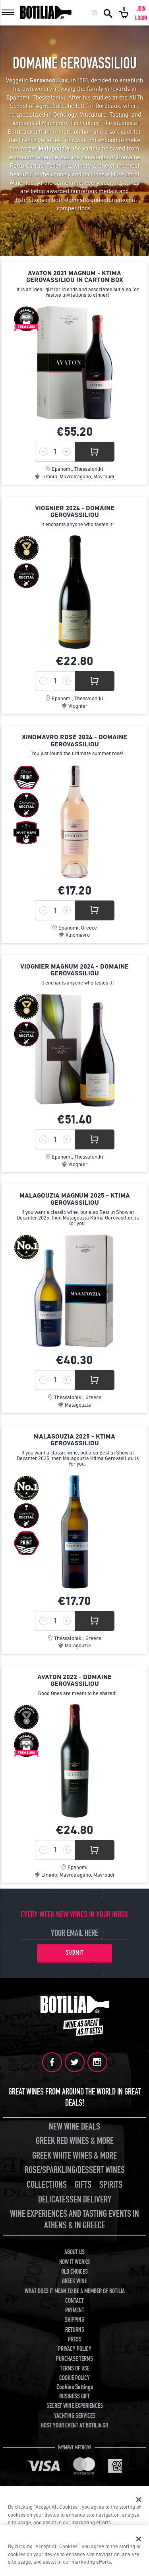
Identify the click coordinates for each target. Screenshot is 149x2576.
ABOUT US (74, 2252)
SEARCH (108, 13)
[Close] (138, 2499)
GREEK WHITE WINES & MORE (74, 2155)
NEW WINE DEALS (74, 2126)
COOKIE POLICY (74, 2378)
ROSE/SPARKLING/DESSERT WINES (75, 2170)
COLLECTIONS (47, 2184)
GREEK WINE (74, 2281)
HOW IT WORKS (74, 2262)
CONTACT (74, 2301)
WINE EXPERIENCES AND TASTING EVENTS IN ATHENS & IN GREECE (74, 2219)
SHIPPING (74, 2320)
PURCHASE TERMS (74, 2359)
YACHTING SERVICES (74, 2416)
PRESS (74, 2339)
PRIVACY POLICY (74, 2349)
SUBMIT (74, 1952)
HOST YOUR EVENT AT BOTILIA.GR (74, 2425)
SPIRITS (110, 2184)
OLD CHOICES (74, 2272)
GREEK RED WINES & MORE (75, 2141)
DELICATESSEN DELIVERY (74, 2199)
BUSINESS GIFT (74, 2396)
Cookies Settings (74, 2387)
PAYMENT (74, 2310)
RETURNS (74, 2330)
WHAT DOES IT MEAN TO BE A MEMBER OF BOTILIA (75, 2291)
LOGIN (141, 18)
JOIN (141, 8)
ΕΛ (94, 12)
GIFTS (83, 2184)
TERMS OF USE (74, 2368)
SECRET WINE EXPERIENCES (74, 2406)
